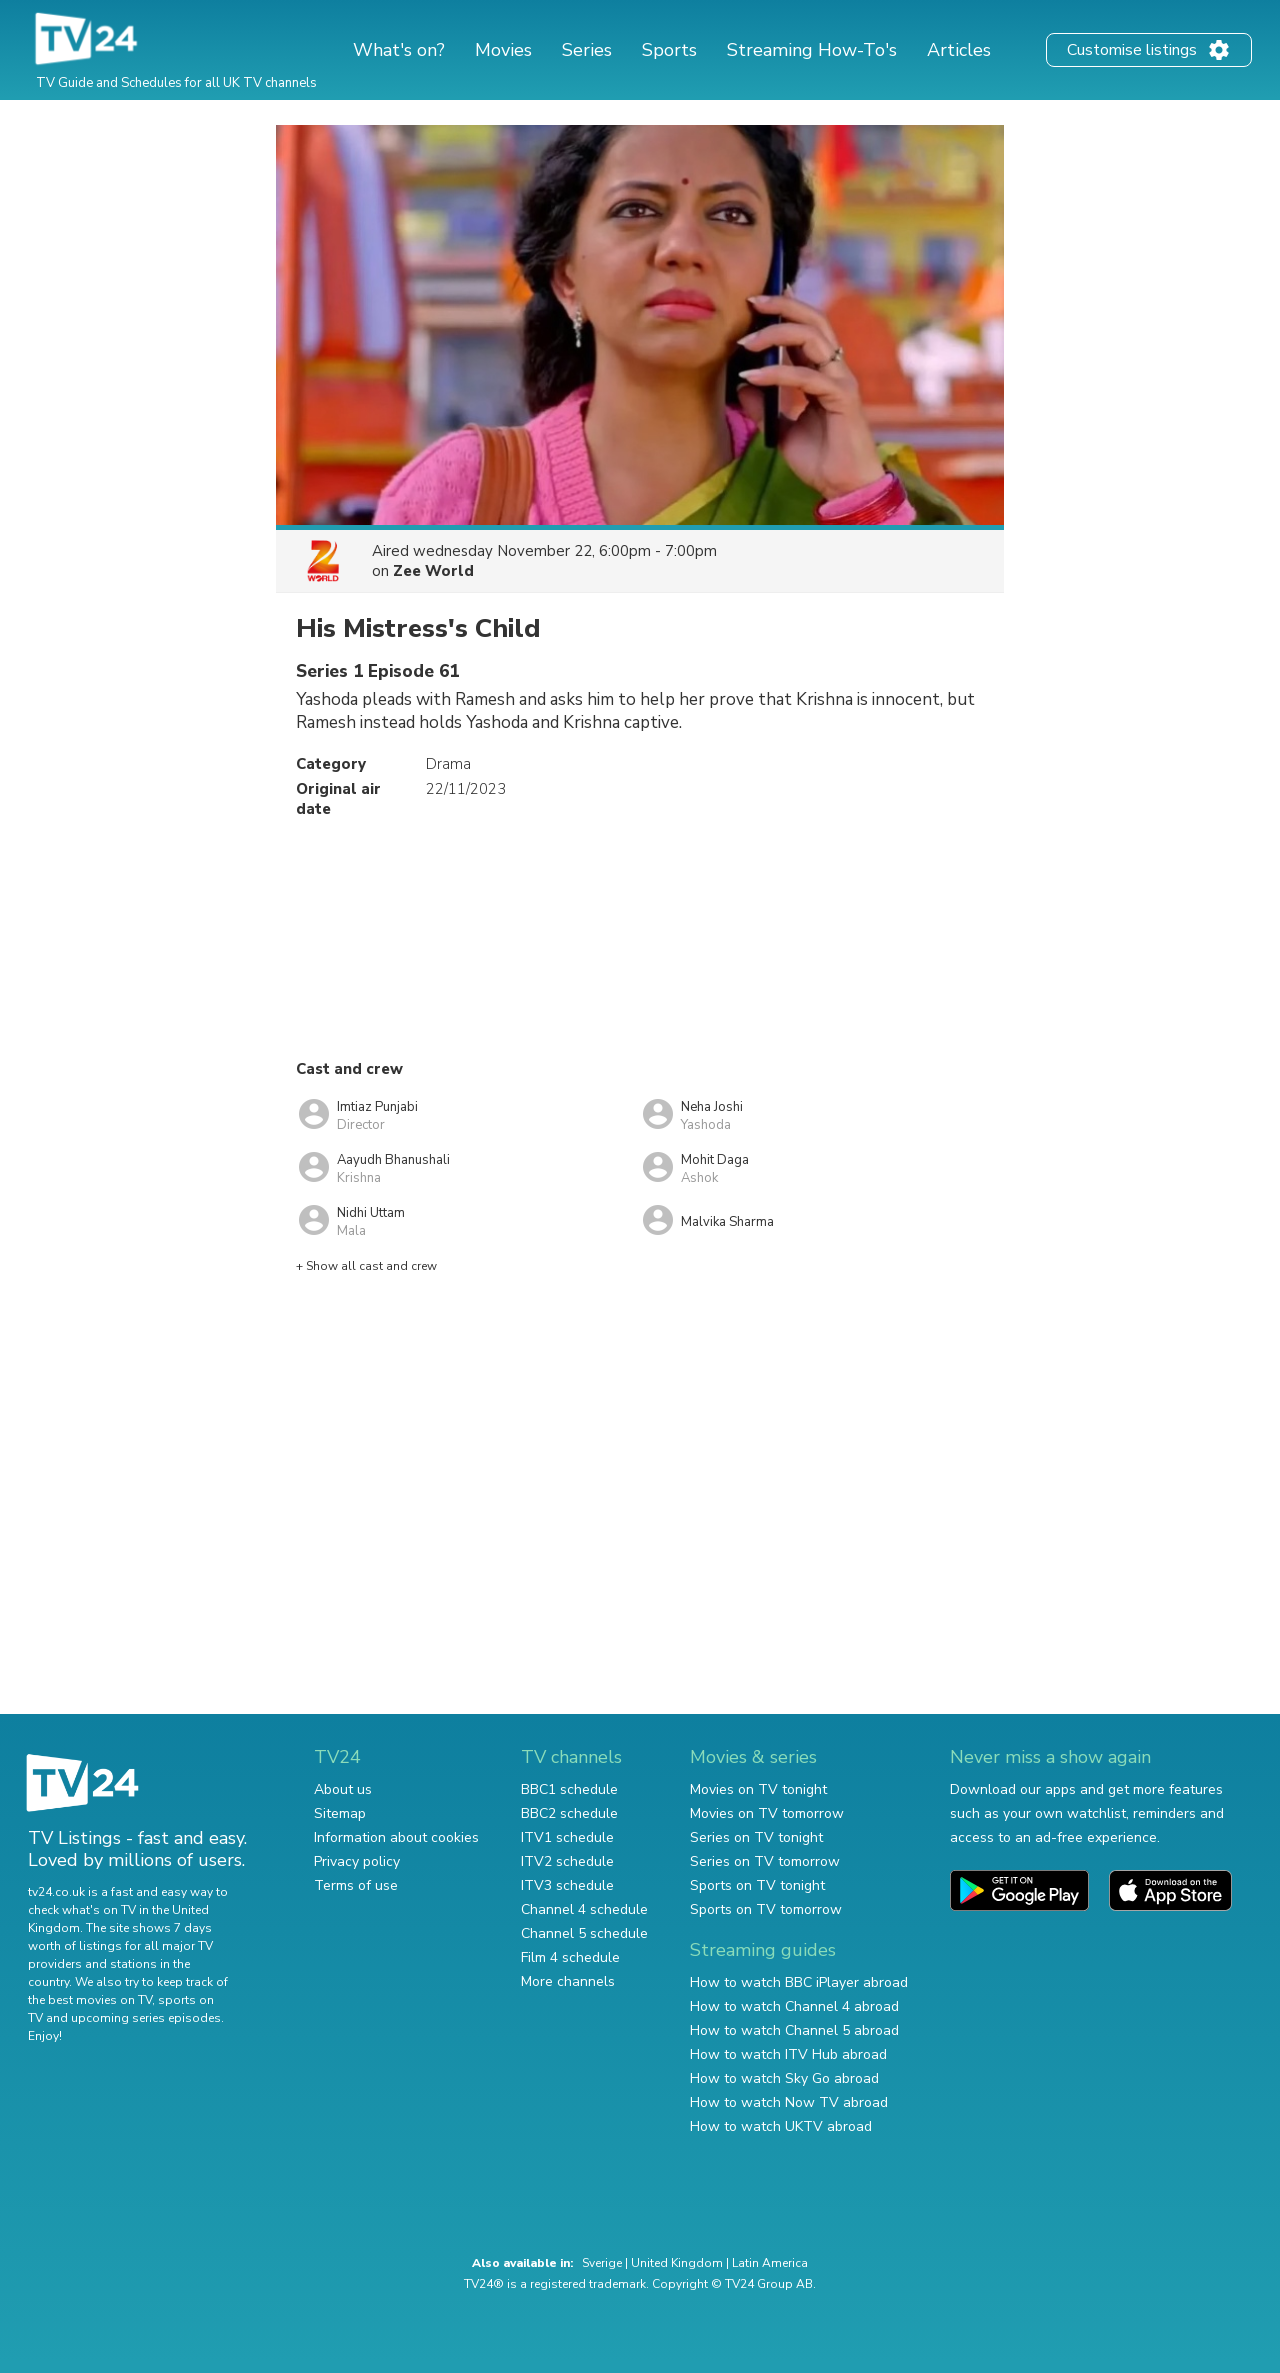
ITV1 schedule (567, 1837)
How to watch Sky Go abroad (784, 2078)
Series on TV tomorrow (765, 1861)
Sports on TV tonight (757, 1885)
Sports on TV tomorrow (766, 1909)
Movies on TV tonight (758, 1789)
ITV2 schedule (567, 1861)
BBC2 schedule (569, 1813)
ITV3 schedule (567, 1885)
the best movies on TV (90, 2000)
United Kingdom (677, 2263)
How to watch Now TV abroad (789, 2102)
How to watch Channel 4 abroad (794, 2006)
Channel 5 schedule (584, 1933)
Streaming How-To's (812, 50)
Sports (669, 50)
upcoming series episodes (146, 2018)
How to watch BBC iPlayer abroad (799, 1982)
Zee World (433, 571)
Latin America (770, 2263)
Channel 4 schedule (584, 1909)
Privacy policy (357, 1861)
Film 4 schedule (570, 1957)
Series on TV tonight (756, 1837)
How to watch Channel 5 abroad (794, 2030)
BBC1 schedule (569, 1789)
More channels (568, 1981)
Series (587, 50)
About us (343, 1789)
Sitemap (340, 1813)
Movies (503, 50)
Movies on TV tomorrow (767, 1813)
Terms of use (356, 1885)
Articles (959, 50)
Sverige (602, 2263)
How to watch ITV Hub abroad (788, 2054)
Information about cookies (396, 1837)
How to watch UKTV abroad (781, 2126)
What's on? (399, 50)
